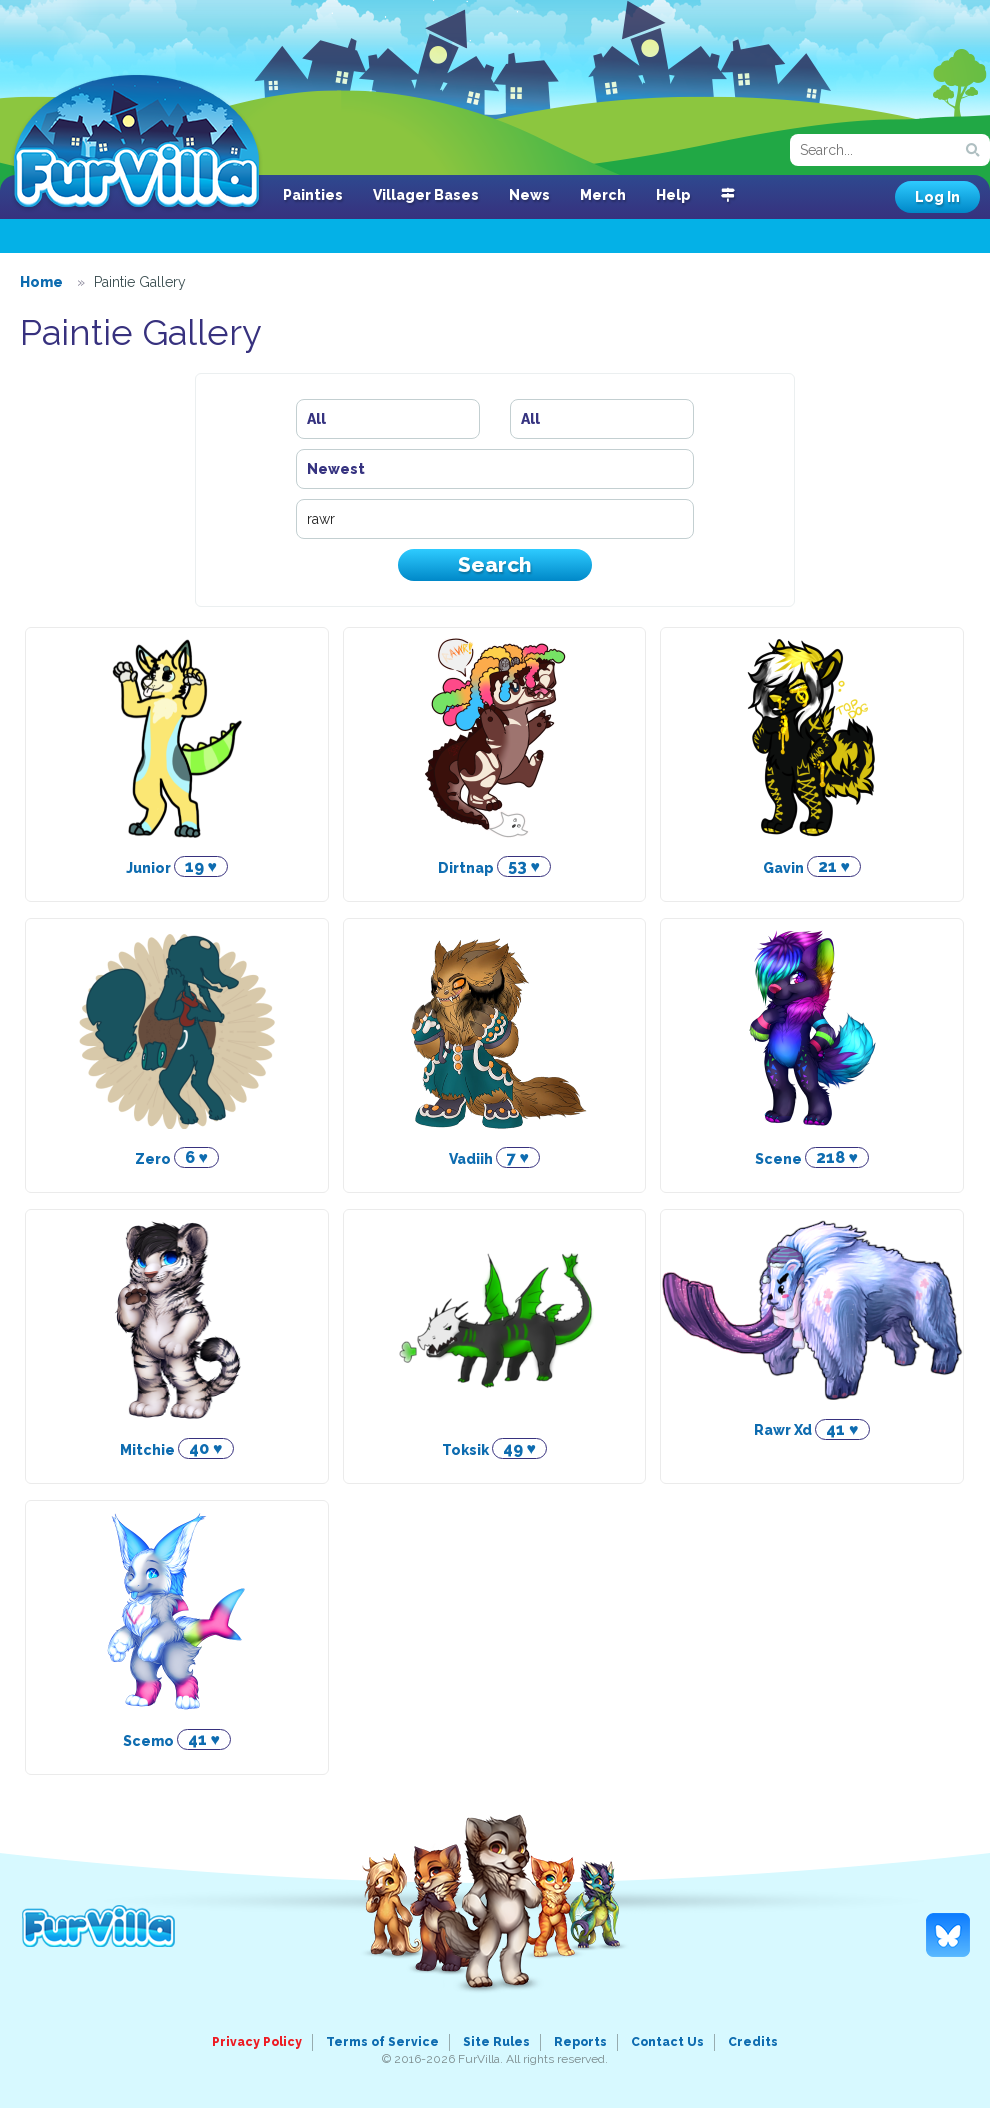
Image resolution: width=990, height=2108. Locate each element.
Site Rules (496, 2042)
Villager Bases (426, 195)
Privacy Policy (257, 2042)
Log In (937, 197)
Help (673, 195)
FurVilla (136, 143)
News (529, 195)
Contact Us (667, 2042)
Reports (580, 2042)
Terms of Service (382, 2042)
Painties (313, 195)
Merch (603, 195)
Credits (753, 2042)
